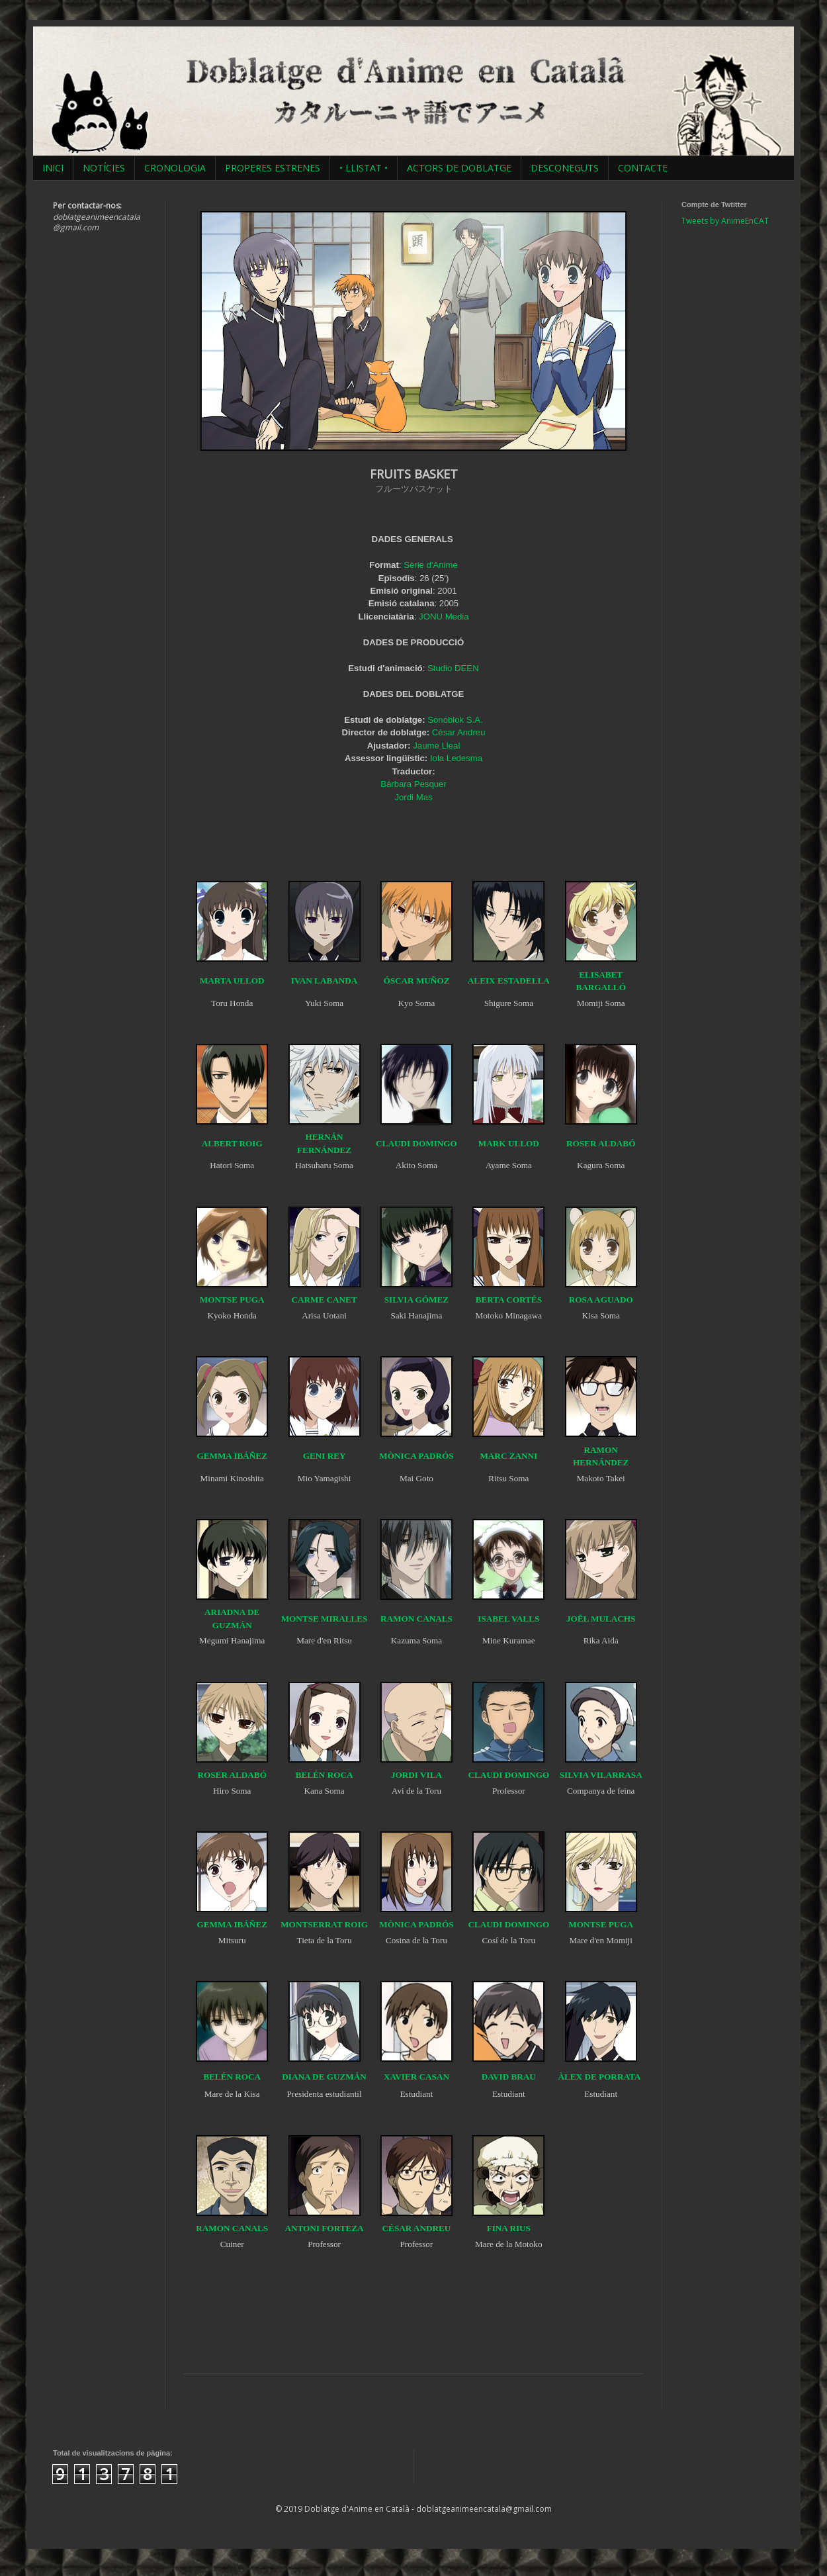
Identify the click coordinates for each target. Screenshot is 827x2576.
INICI (53, 167)
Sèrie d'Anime (431, 565)
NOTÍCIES (104, 167)
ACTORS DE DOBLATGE (459, 167)
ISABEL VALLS (508, 1619)
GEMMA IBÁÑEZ (231, 1456)
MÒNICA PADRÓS (416, 1456)
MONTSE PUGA (232, 1300)
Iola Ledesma (456, 758)
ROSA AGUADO (601, 1300)
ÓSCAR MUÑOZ (416, 981)
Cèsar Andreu (459, 732)
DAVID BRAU (509, 2077)
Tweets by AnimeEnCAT (725, 220)
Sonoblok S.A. (455, 720)
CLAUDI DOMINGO (416, 1143)
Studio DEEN (453, 668)
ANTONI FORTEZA (324, 2228)
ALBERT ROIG (232, 1143)
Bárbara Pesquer (413, 784)
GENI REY (324, 1456)
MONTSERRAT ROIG (324, 1924)
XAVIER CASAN (416, 2077)
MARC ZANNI (508, 1456)
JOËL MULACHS (600, 1619)
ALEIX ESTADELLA (509, 981)
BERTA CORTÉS (509, 1300)
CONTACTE (643, 167)
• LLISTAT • (363, 167)
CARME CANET (324, 1300)
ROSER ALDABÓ (600, 1143)
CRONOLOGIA (175, 167)
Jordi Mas (413, 797)
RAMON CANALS (416, 1619)
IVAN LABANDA (324, 981)
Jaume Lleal (436, 746)
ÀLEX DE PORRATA (599, 2077)
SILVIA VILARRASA (601, 1775)
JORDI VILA (416, 1775)
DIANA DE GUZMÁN (324, 2077)
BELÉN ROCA (324, 1775)
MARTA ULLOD (232, 981)
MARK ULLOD (508, 1143)
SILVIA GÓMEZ (416, 1300)
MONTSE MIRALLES (324, 1619)
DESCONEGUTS (565, 167)
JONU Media (443, 616)
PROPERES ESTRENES (272, 167)
